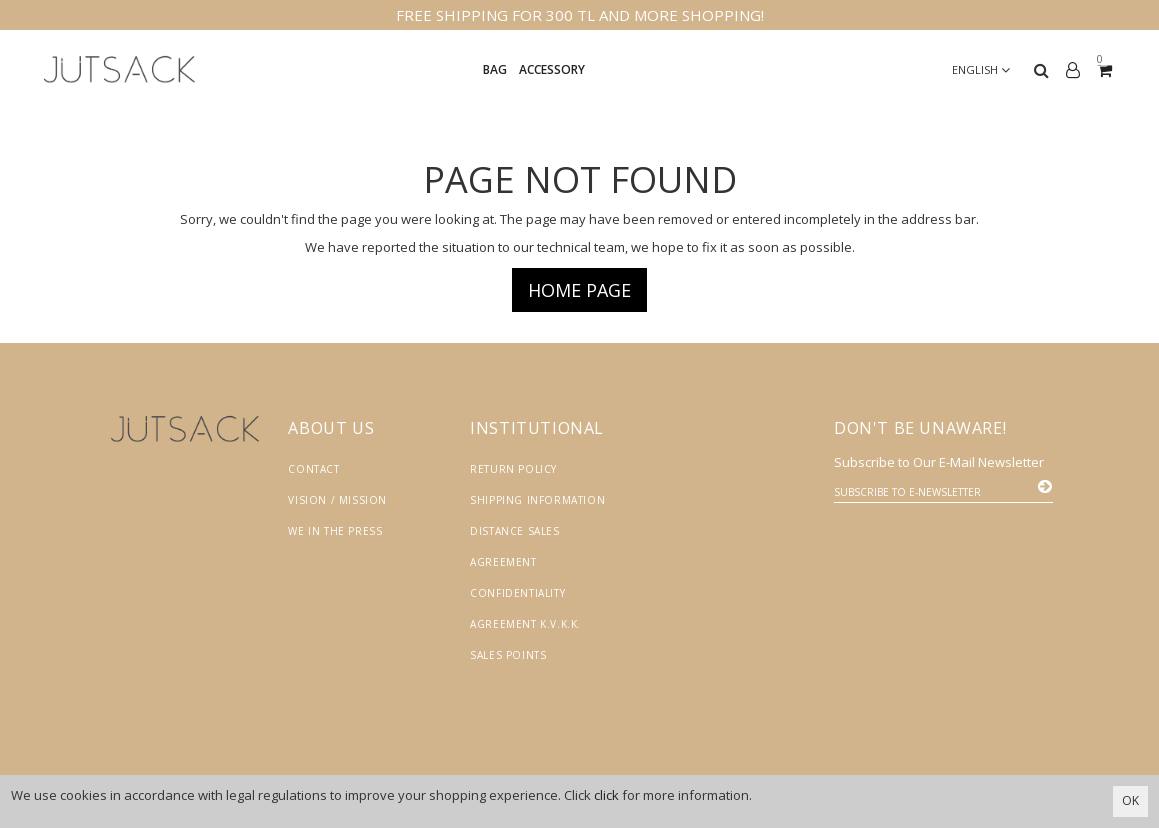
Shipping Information (537, 500)
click (606, 795)
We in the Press (335, 531)
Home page (579, 290)
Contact (313, 469)
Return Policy (513, 469)
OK (1130, 800)
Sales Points (508, 655)
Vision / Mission (337, 500)
